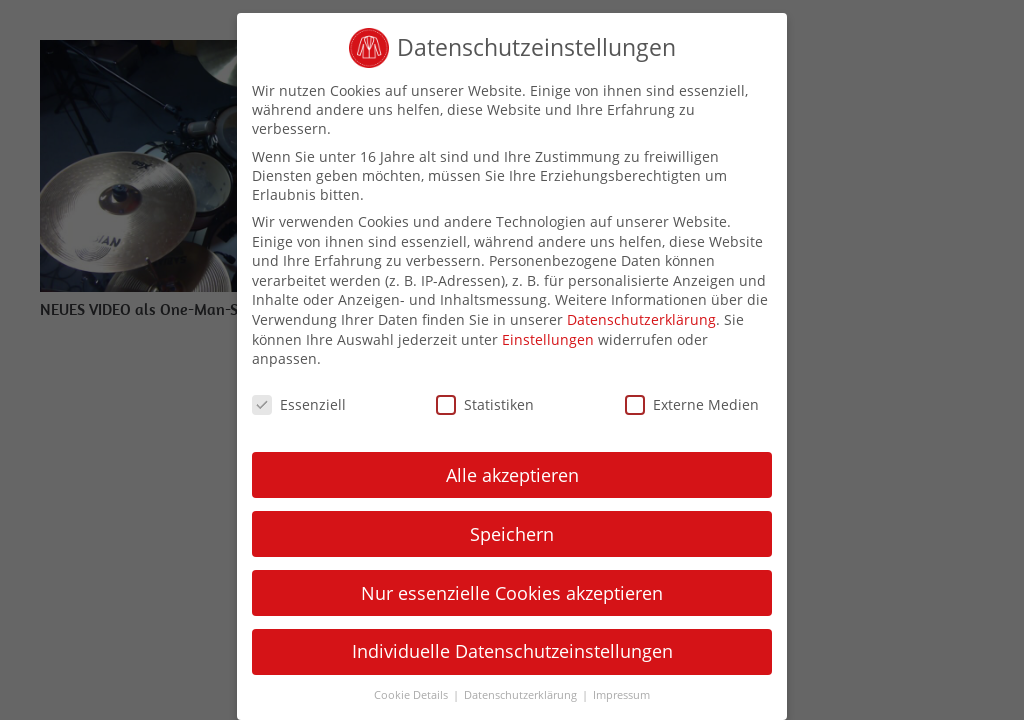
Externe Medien (692, 404)
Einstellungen (548, 339)
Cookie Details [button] (412, 695)
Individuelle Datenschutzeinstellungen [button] (512, 651)
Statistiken (485, 404)
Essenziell (299, 404)
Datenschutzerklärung (641, 319)
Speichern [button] (512, 534)
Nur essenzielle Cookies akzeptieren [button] (512, 593)
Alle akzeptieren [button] (512, 475)
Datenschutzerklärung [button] (522, 695)
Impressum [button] (621, 695)
